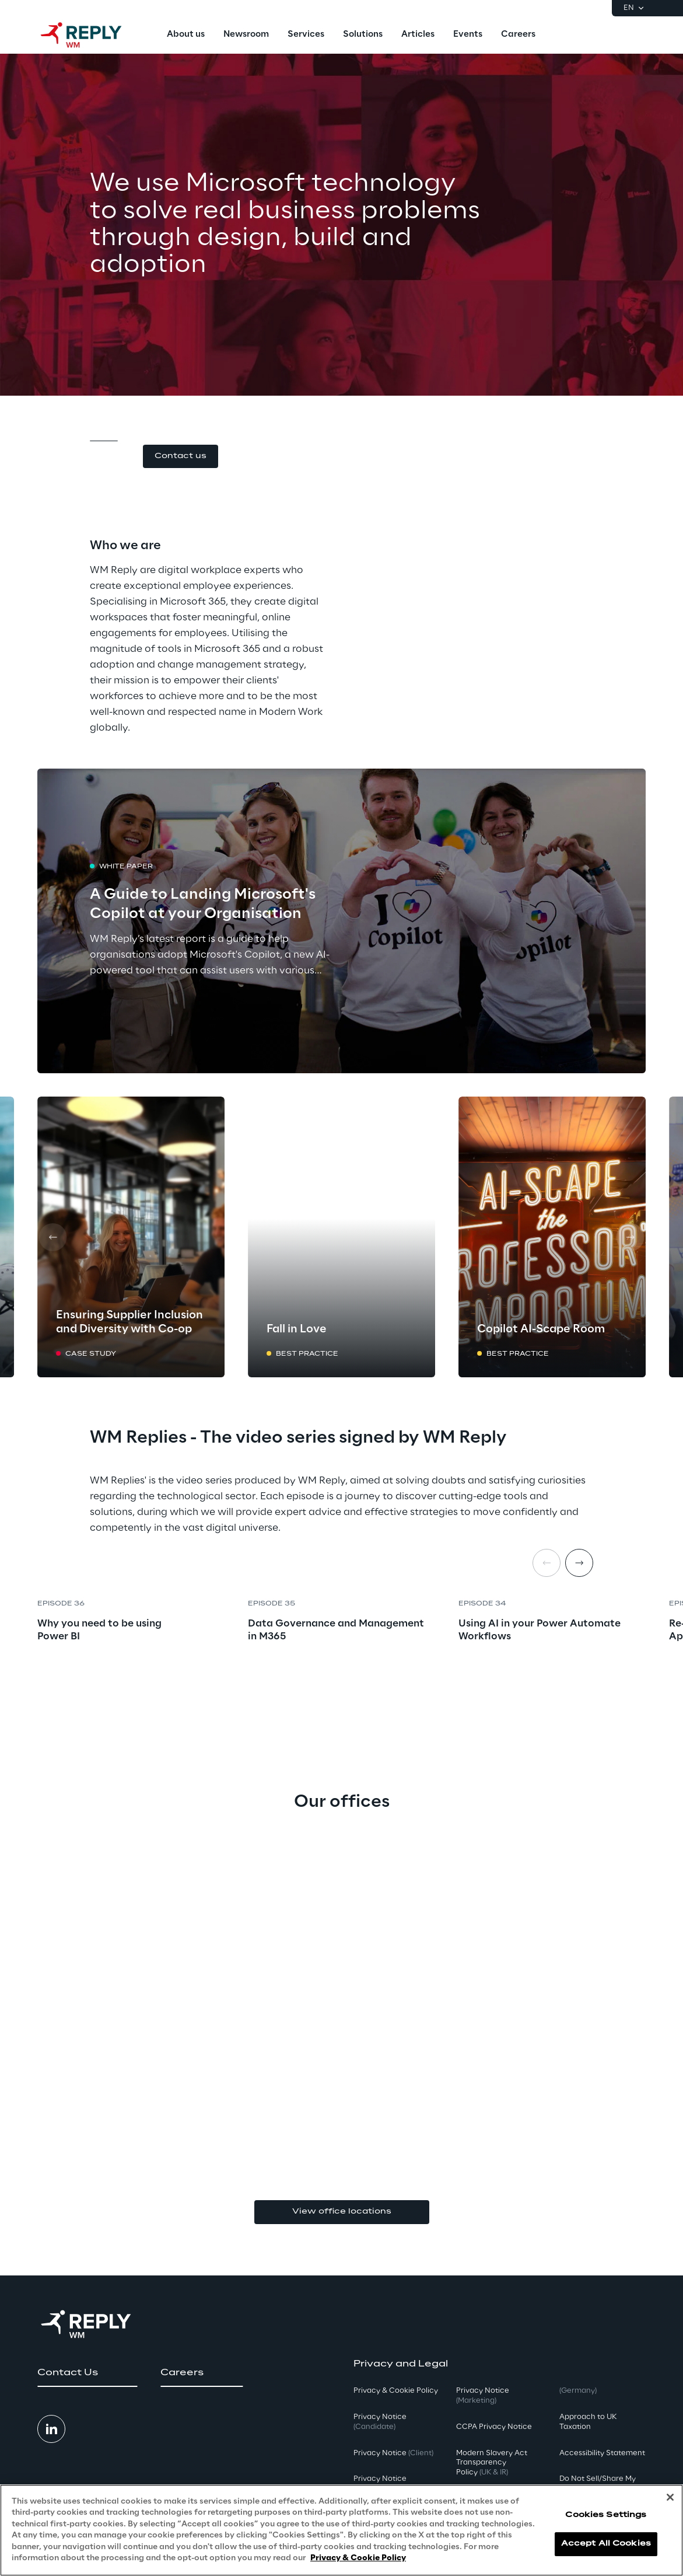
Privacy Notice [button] (380, 2422)
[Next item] (579, 1563)
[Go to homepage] (92, 35)
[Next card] (631, 1237)
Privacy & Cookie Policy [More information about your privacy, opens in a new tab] (358, 2558)
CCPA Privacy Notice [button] (494, 2427)
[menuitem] (186, 35)
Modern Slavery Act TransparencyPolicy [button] (491, 2463)
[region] (341, 2530)
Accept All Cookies (606, 2543)
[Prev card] (52, 1237)
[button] (180, 457)
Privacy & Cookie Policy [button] (395, 2391)
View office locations (341, 2211)
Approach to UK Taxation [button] (588, 2422)
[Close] (670, 2497)
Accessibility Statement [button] (602, 2453)
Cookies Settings (605, 2515)
